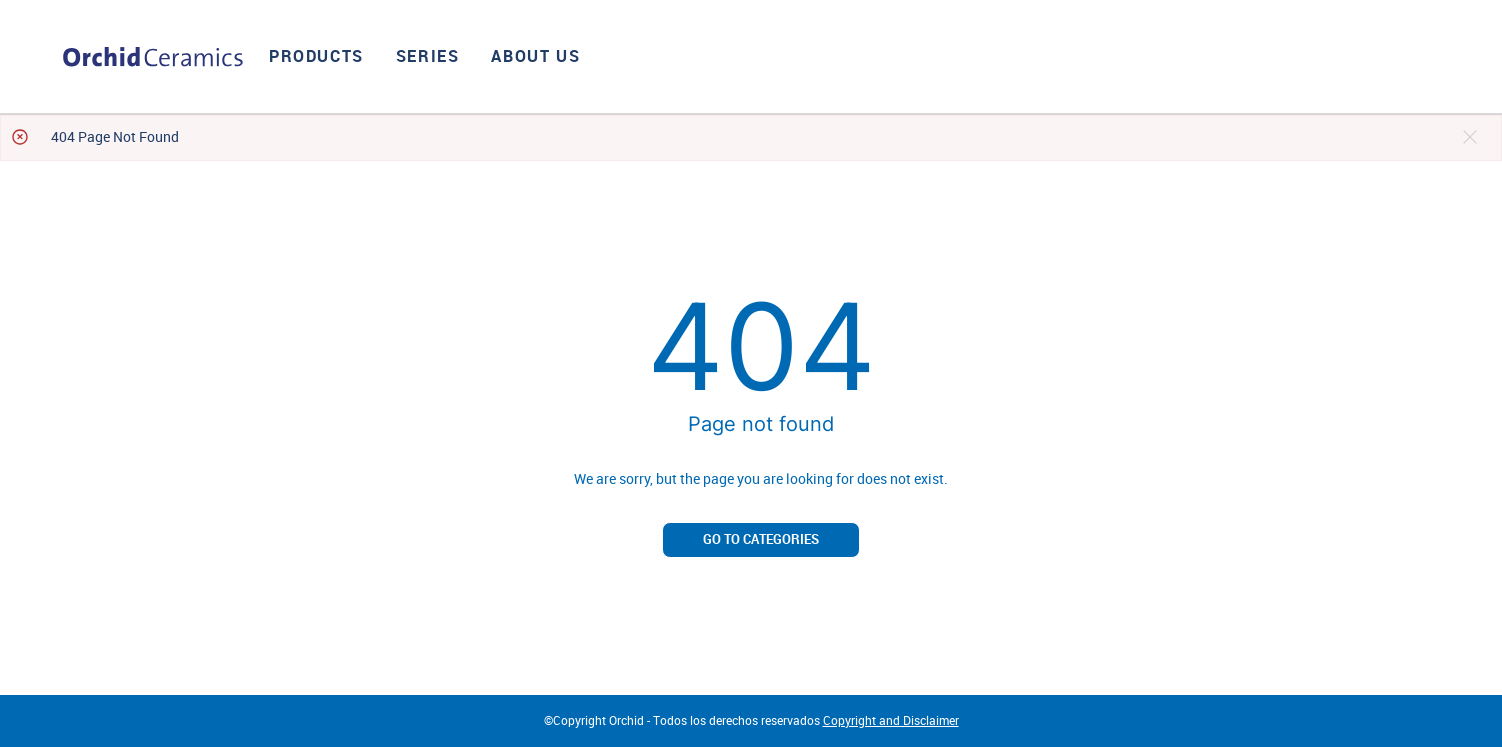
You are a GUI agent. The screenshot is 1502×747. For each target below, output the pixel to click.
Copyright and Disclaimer (891, 721)
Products (316, 56)
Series (428, 56)
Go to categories (761, 539)
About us (535, 56)
